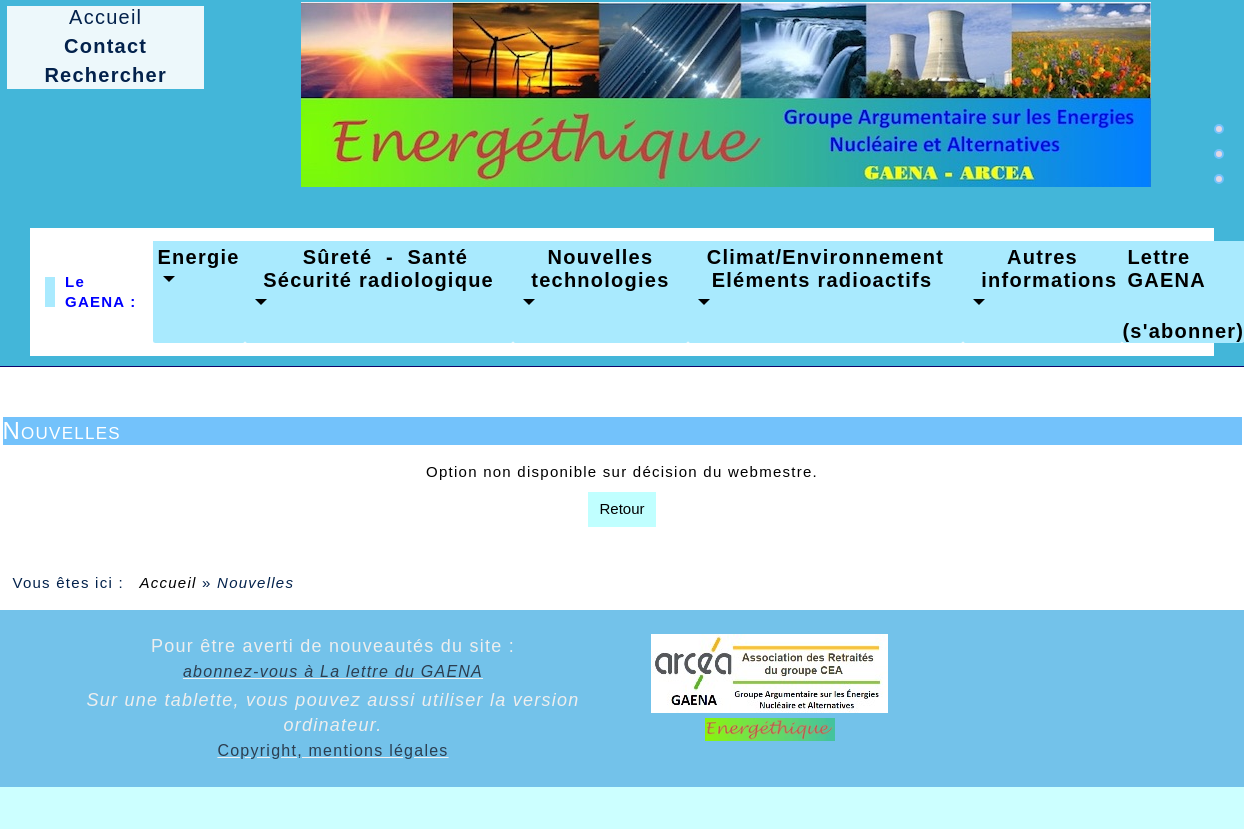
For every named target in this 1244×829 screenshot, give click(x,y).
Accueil (168, 582)
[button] (199, 269)
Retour (621, 508)
